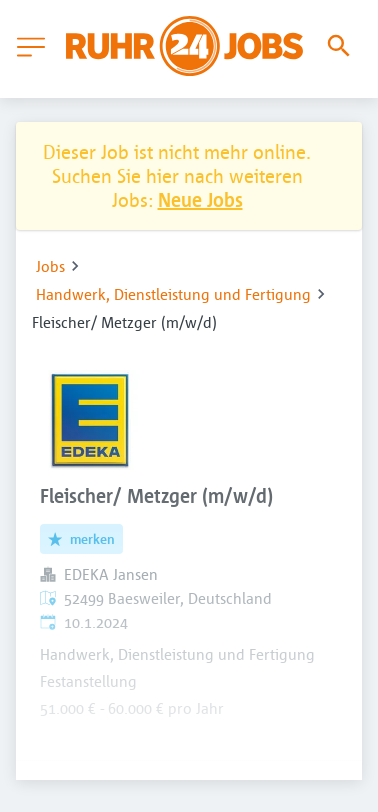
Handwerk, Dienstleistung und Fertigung (173, 294)
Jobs (50, 266)
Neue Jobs (200, 199)
